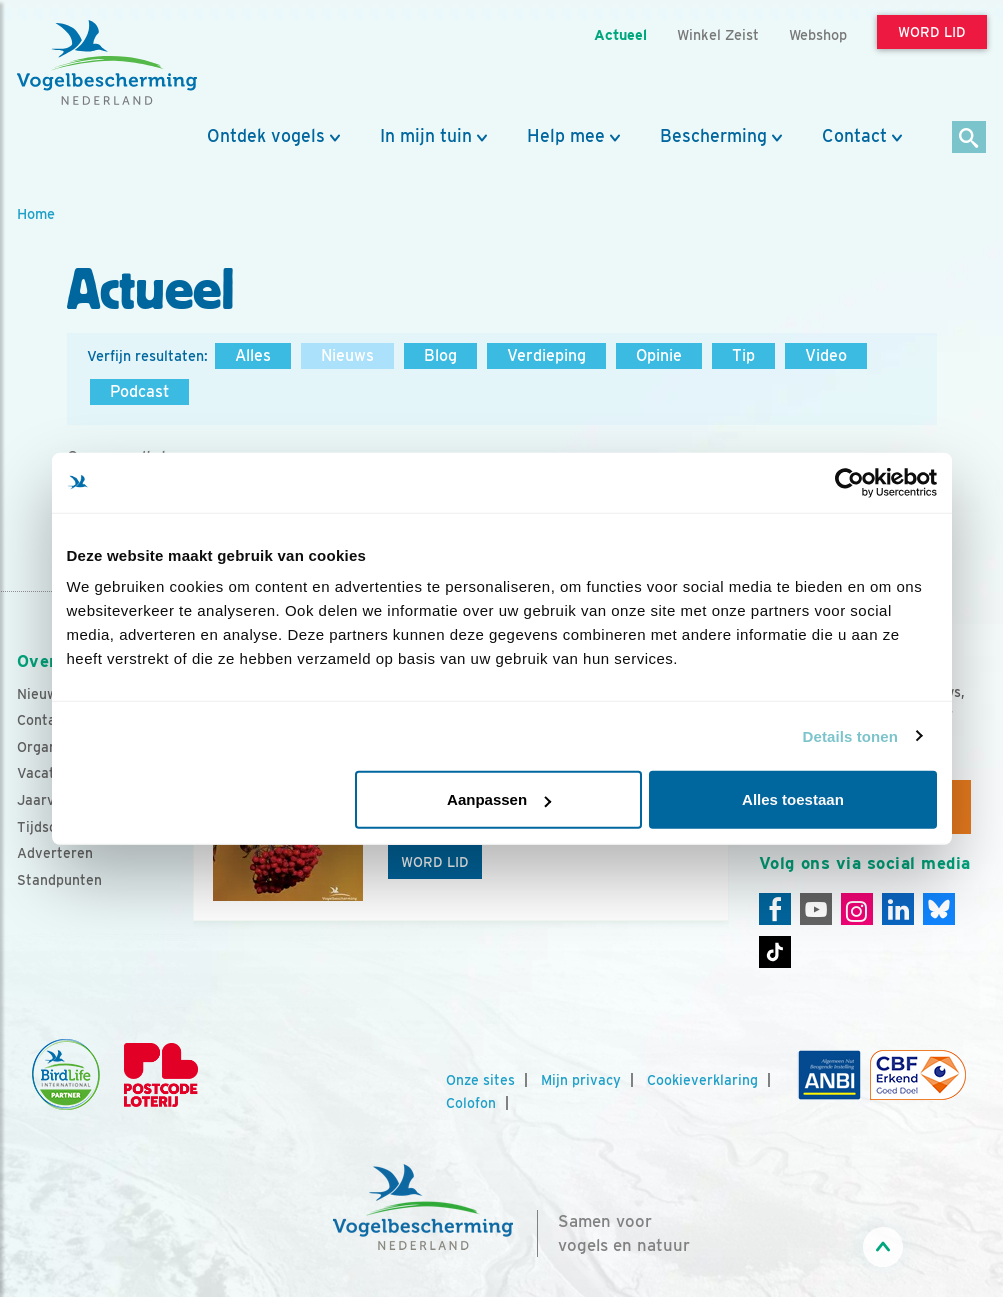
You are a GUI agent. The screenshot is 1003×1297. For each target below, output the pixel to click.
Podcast (139, 391)
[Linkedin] (898, 909)
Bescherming (713, 136)
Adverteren (55, 853)
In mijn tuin (426, 136)
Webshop (818, 34)
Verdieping (546, 355)
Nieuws (347, 355)
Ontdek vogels (266, 136)
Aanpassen (499, 799)
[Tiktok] (775, 952)
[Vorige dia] (189, 863)
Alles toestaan (793, 799)
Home (36, 213)
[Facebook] (775, 909)
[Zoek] (969, 138)
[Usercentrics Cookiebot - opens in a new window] (849, 482)
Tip (743, 355)
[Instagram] (857, 909)
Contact (854, 136)
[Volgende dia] (733, 863)
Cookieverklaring (702, 1080)
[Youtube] (816, 909)
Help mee (566, 136)
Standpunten (59, 880)
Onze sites (480, 1080)
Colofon (471, 1103)
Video (826, 355)
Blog (440, 355)
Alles (253, 355)
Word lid (435, 862)
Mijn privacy (581, 1080)
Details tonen (850, 735)
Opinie (659, 355)
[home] (107, 63)
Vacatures (50, 773)
